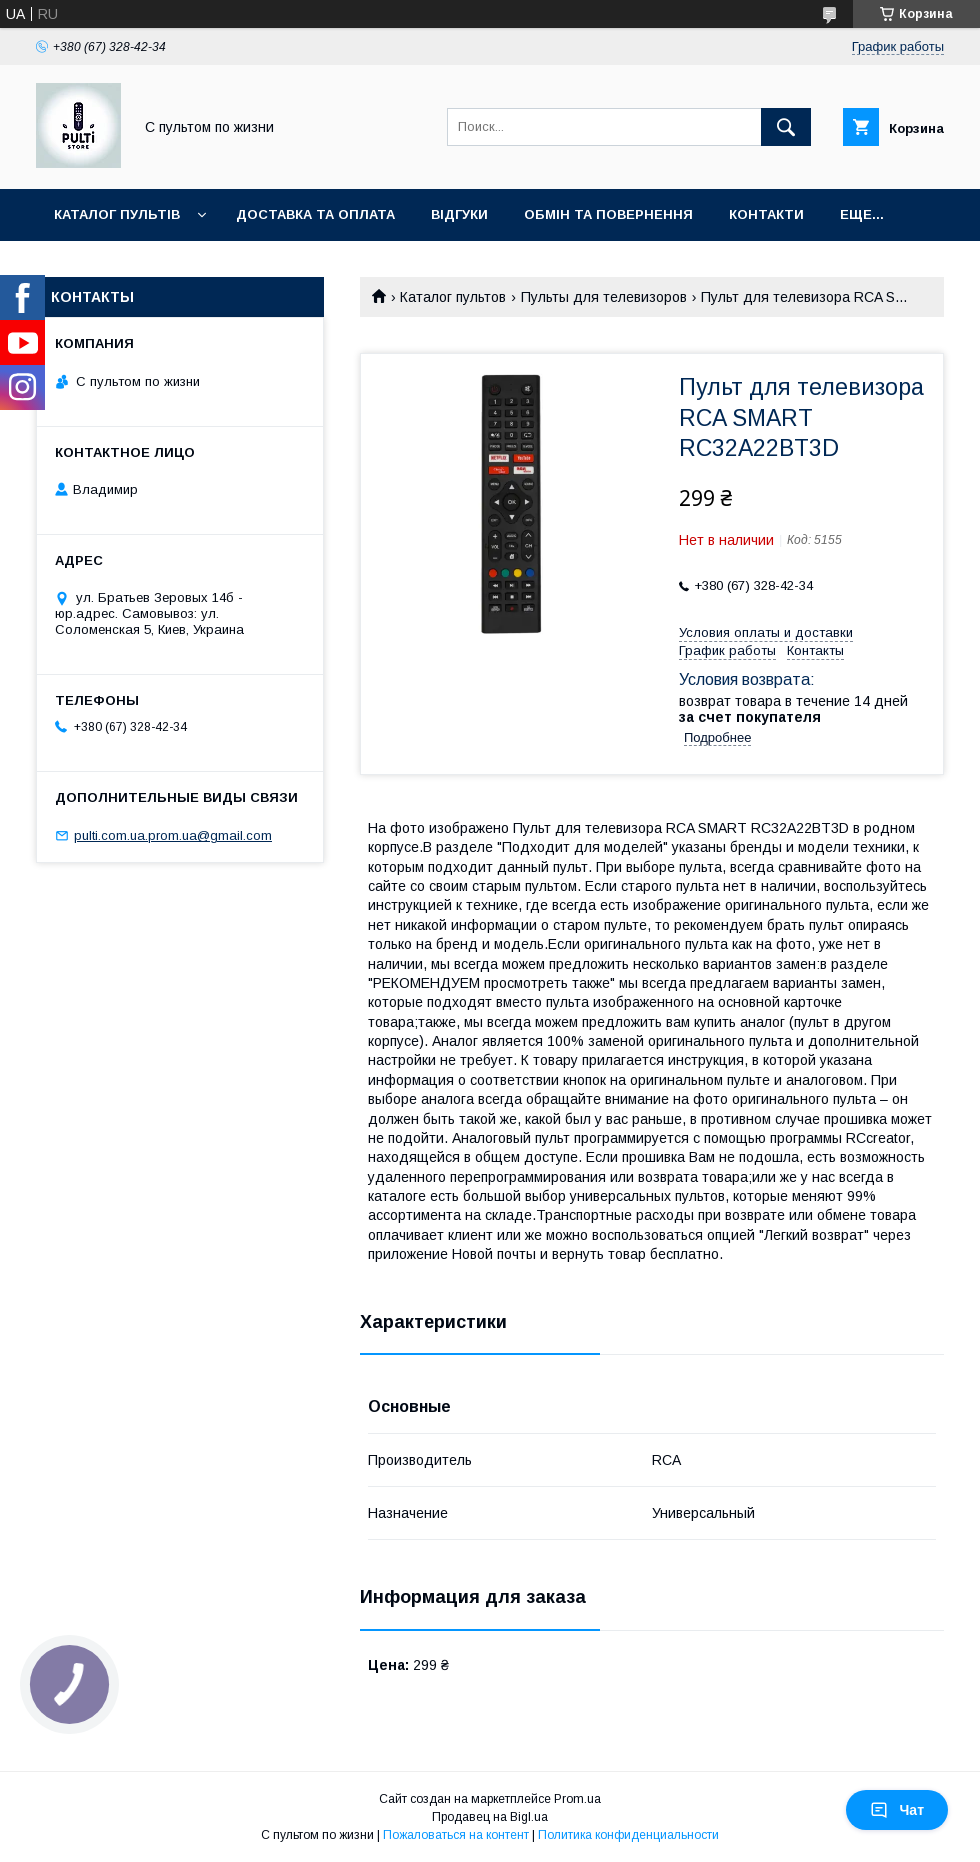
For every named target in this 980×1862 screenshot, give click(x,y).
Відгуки (459, 214)
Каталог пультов (453, 297)
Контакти (766, 214)
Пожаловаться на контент (456, 1835)
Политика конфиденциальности (628, 1835)
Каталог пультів (117, 214)
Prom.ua (577, 1799)
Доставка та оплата (315, 214)
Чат (897, 1810)
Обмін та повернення (608, 214)
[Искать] (786, 127)
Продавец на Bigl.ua (490, 1817)
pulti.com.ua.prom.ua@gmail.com (173, 835)
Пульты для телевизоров (604, 297)
